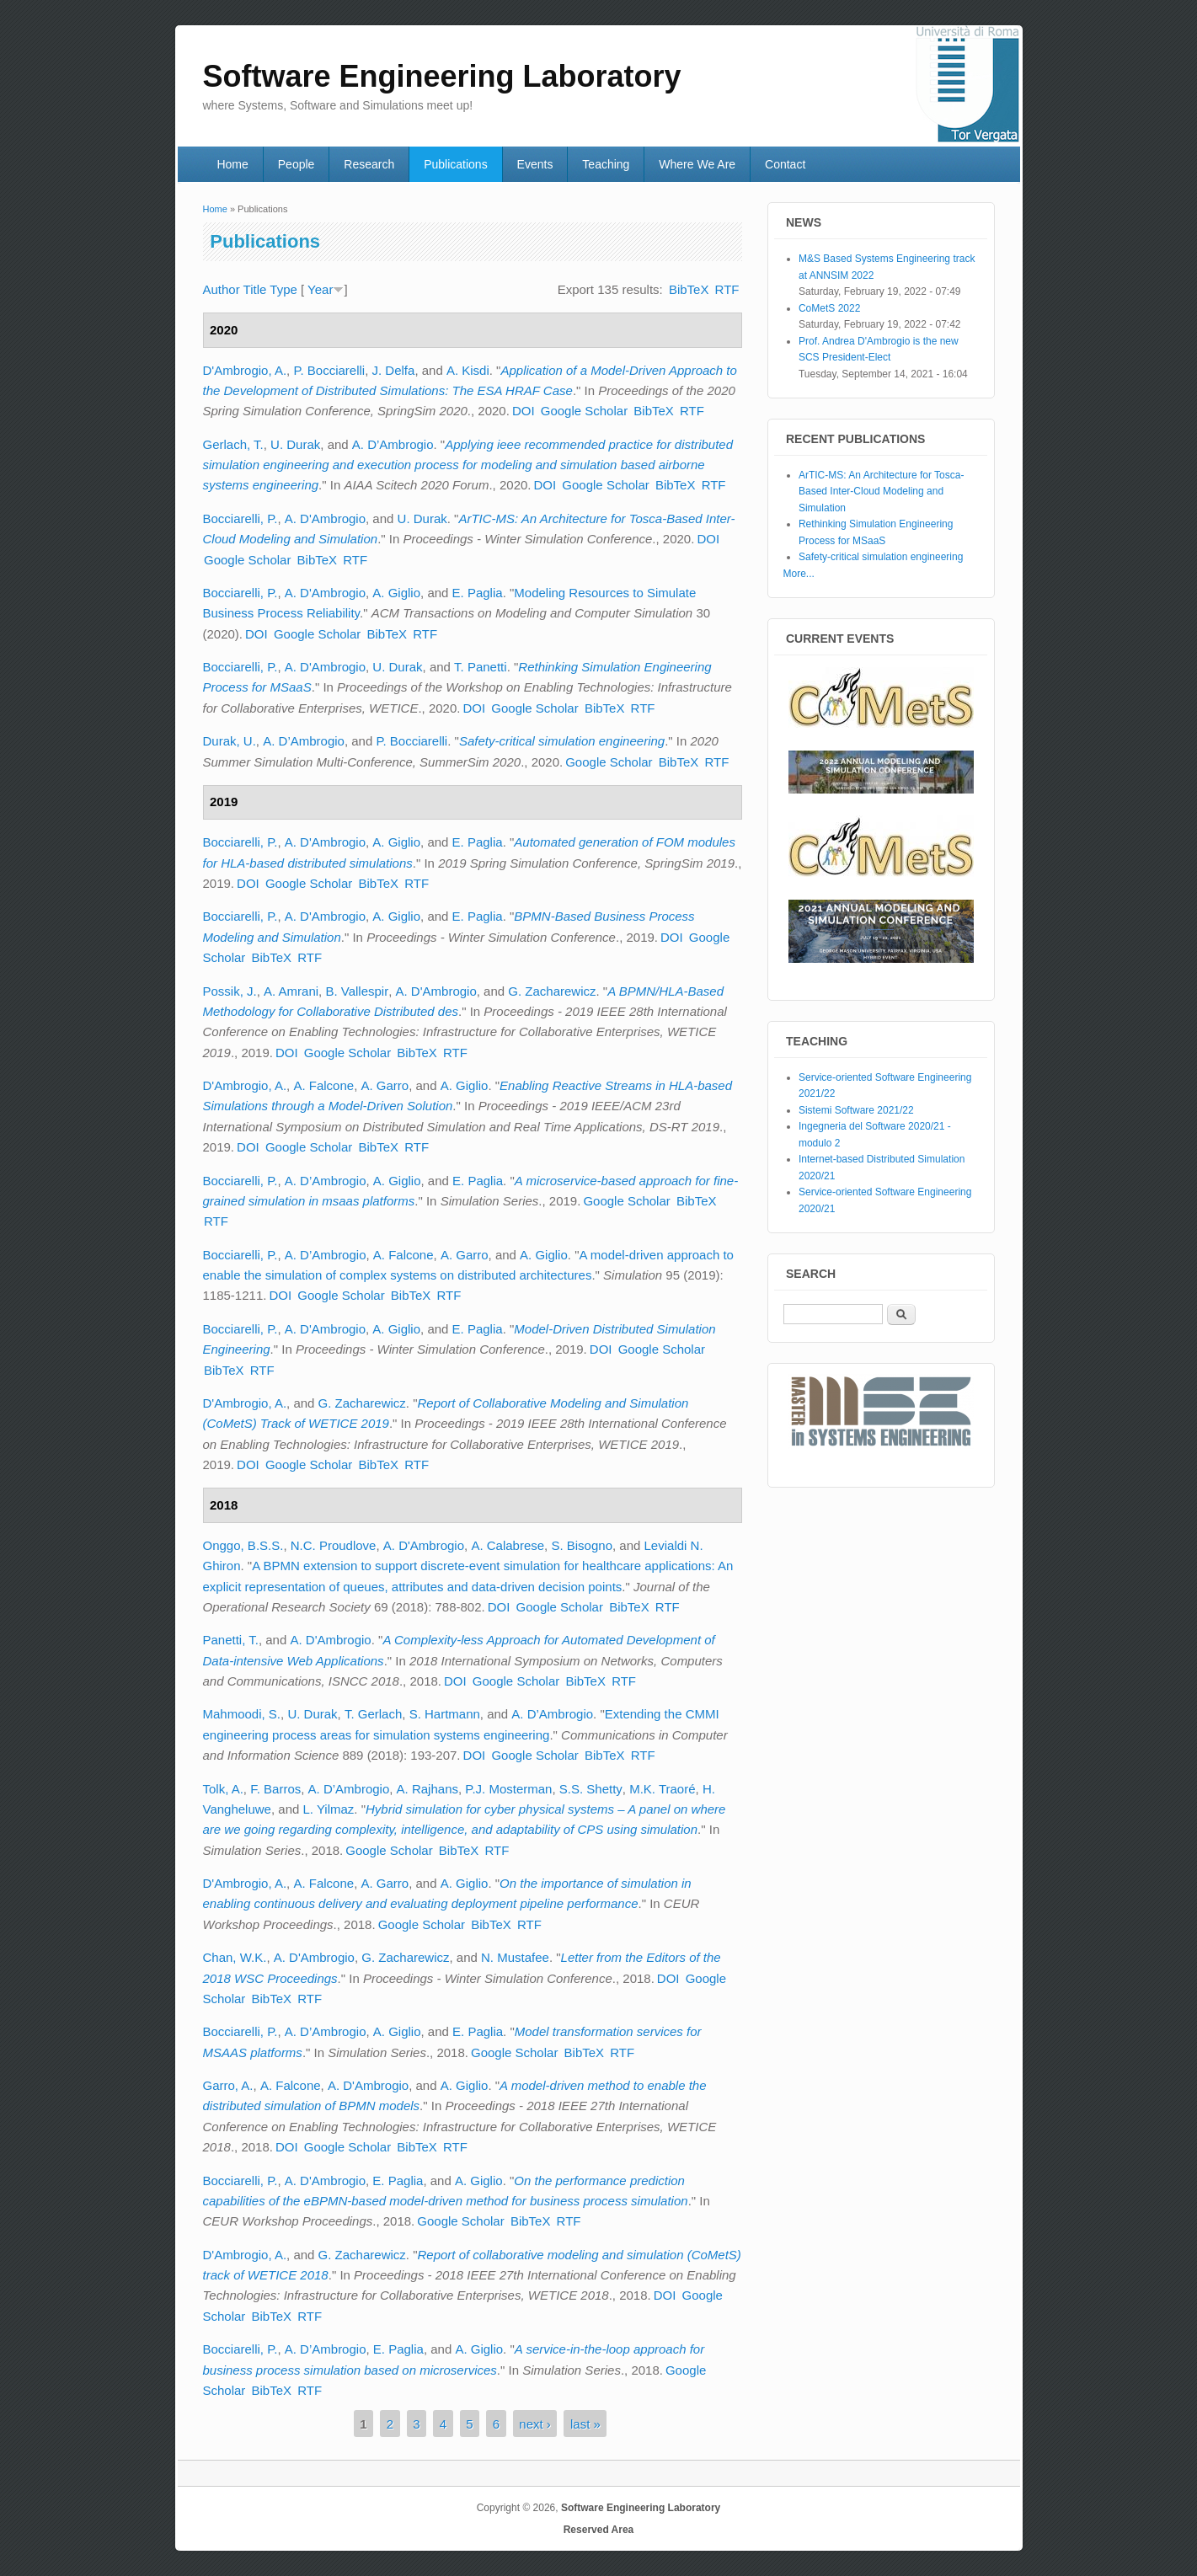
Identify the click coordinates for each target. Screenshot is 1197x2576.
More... (799, 574)
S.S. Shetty (591, 1789)
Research (369, 164)
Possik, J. (230, 991)
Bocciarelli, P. (240, 518)
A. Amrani (291, 991)
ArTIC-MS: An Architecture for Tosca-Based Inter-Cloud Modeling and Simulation (882, 491)
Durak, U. (229, 741)
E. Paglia (477, 592)
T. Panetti (480, 667)
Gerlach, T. (233, 444)
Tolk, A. (223, 1789)
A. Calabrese (507, 1545)
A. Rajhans (427, 1789)
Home (232, 164)
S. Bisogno (581, 1545)
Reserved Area (599, 2530)
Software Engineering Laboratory (640, 2508)
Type (283, 289)
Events (535, 164)
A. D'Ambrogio (325, 518)
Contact (785, 164)
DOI (523, 411)
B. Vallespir (356, 991)
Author (221, 289)
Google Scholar (584, 411)
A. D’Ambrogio (393, 444)
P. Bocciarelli (329, 370)
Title (255, 289)
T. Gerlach (373, 1714)
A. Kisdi (467, 370)
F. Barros (275, 1789)
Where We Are (697, 164)
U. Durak (295, 444)
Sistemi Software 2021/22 (856, 1110)
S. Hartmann (444, 1714)
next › (535, 2423)
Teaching (605, 164)
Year (320, 289)
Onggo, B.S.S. (243, 1545)
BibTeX (689, 289)
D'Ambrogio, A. (245, 370)
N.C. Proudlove (334, 1545)
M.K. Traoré (662, 1789)
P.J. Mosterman (508, 1789)
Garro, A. (228, 2085)
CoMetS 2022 (829, 308)
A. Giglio (396, 592)
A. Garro (385, 1085)
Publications (456, 164)
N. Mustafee (515, 1957)
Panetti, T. (231, 1640)
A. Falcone (323, 1085)
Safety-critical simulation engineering (562, 741)
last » (585, 2423)
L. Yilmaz (328, 1809)
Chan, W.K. (235, 1957)
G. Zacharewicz (552, 991)
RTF (727, 289)
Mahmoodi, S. (242, 1714)
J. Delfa (393, 370)
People (296, 164)
